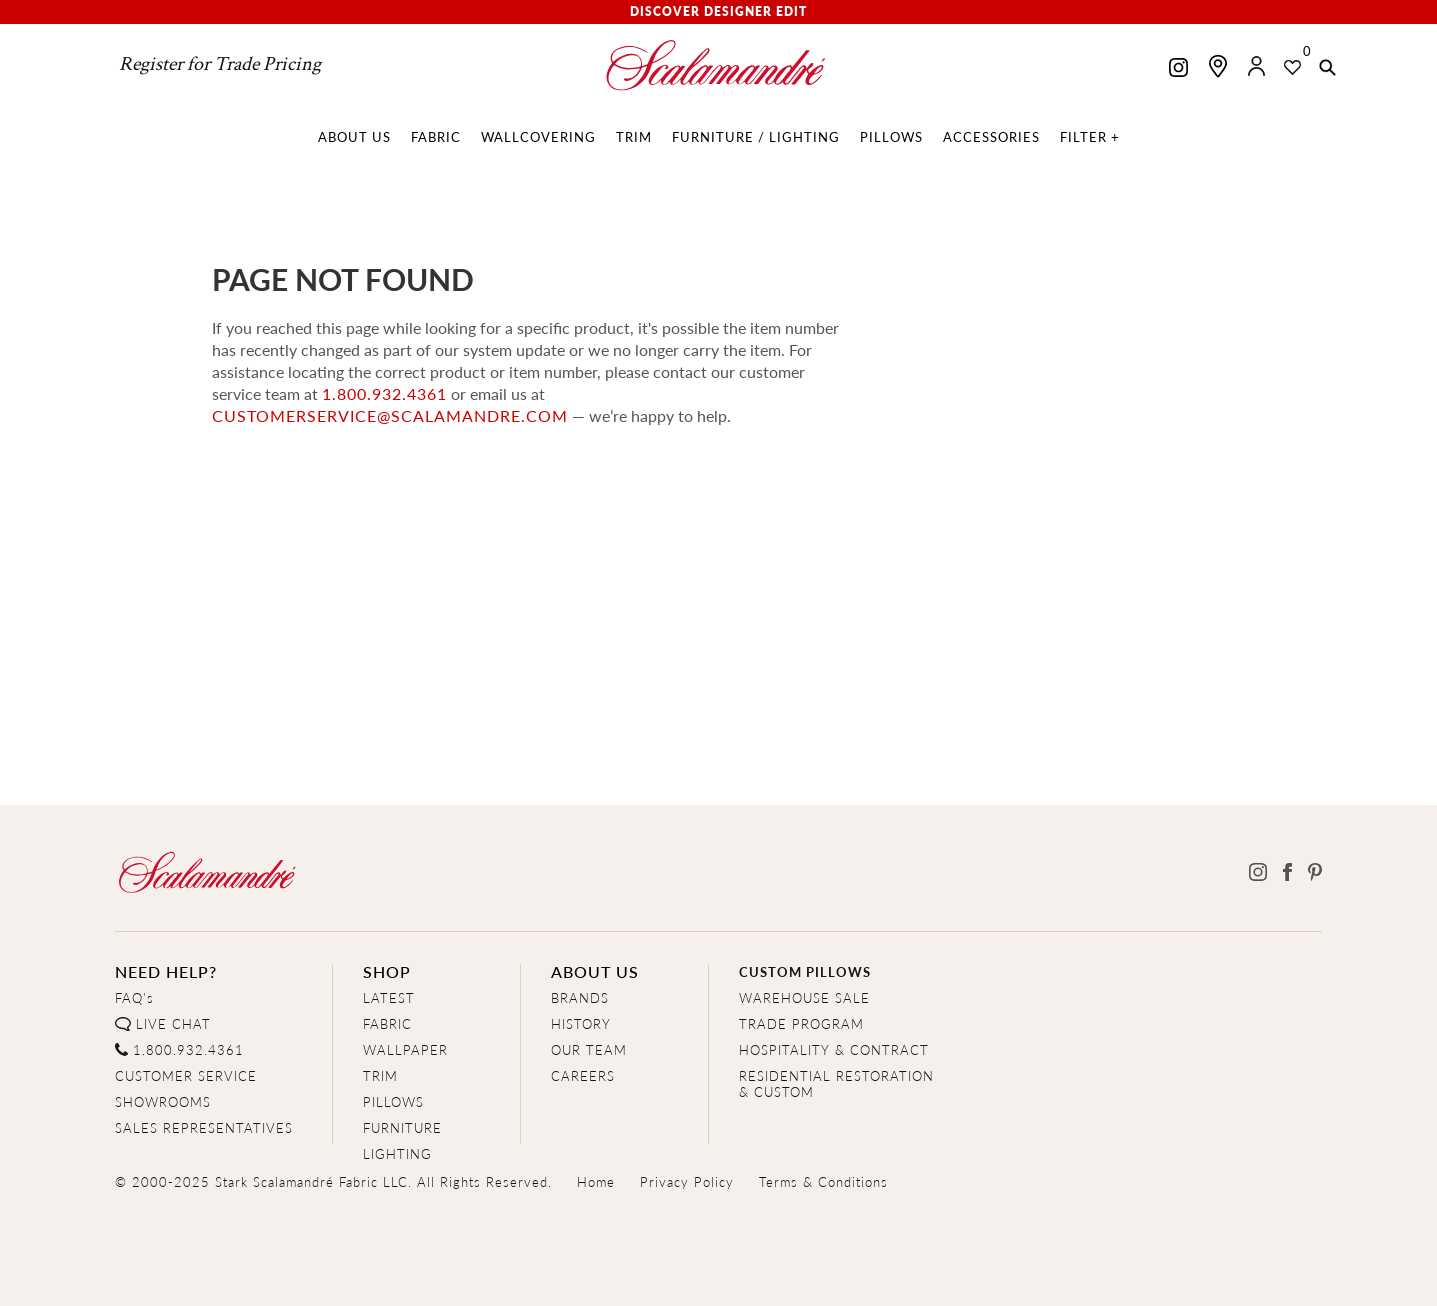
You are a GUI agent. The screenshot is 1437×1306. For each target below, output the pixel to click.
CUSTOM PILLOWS (805, 971)
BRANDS (580, 997)
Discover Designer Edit (718, 11)
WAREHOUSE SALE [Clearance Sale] (804, 997)
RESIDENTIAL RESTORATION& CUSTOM (836, 1083)
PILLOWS (393, 1101)
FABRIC (387, 1023)
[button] (1327, 69)
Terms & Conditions (823, 1181)
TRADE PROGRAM (801, 1023)
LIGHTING (397, 1153)
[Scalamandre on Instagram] (1178, 69)
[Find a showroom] (1218, 66)
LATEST (389, 997)
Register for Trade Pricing (220, 64)
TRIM (380, 1075)
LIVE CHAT (173, 1023)
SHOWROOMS (163, 1101)
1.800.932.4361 (384, 393)
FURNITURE (402, 1127)
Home (596, 1181)
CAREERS (583, 1075)
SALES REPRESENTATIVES (204, 1127)
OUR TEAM (589, 1049)
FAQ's (134, 997)
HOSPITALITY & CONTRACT (834, 1049)
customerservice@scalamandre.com (390, 415)
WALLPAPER (405, 1049)
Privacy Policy (687, 1181)
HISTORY (581, 1023)
